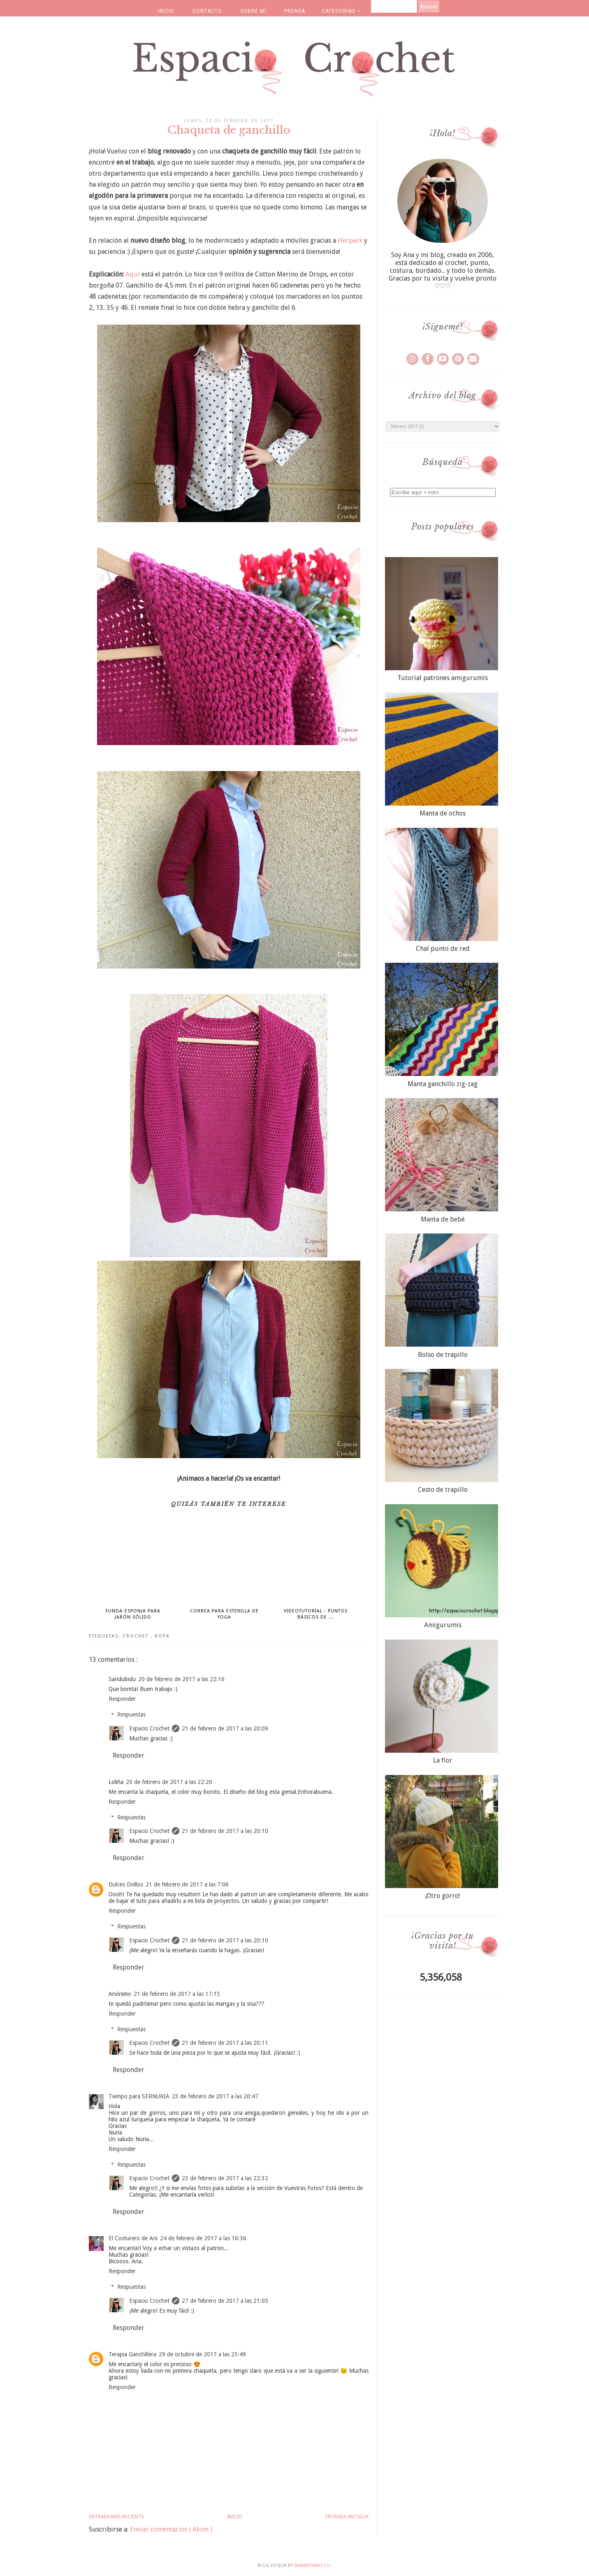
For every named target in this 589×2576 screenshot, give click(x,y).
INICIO (166, 11)
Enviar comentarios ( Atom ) (171, 2529)
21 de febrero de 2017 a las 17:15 (177, 1994)
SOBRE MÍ (253, 11)
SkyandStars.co (312, 2565)
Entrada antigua (347, 2517)
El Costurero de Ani (133, 2238)
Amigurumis (442, 1625)
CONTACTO (207, 11)
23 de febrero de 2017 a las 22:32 (225, 2178)
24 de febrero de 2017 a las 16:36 (203, 2238)
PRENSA (294, 11)
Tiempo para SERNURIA (139, 2096)
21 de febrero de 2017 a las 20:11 (225, 2042)
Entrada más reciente (116, 2517)
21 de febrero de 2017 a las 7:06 (187, 1884)
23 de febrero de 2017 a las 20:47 (215, 2096)
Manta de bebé (443, 1219)
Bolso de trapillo (443, 1355)
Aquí (133, 274)
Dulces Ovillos (126, 1884)
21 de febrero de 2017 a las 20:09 (225, 1728)
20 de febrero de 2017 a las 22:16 (181, 1679)
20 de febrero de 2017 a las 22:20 (169, 1782)
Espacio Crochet (149, 1728)
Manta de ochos (443, 813)
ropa (162, 1636)
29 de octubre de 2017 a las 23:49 (202, 2354)
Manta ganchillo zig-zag (443, 1084)
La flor (442, 1760)
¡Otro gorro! (442, 1896)
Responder (122, 1699)
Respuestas (131, 1715)
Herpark (350, 240)
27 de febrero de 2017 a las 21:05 (225, 2300)
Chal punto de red (443, 948)
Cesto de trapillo (443, 1490)
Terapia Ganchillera (132, 2354)
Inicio (234, 2517)
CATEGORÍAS (341, 11)
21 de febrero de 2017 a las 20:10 (225, 1831)
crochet (137, 1636)
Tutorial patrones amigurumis (442, 678)
